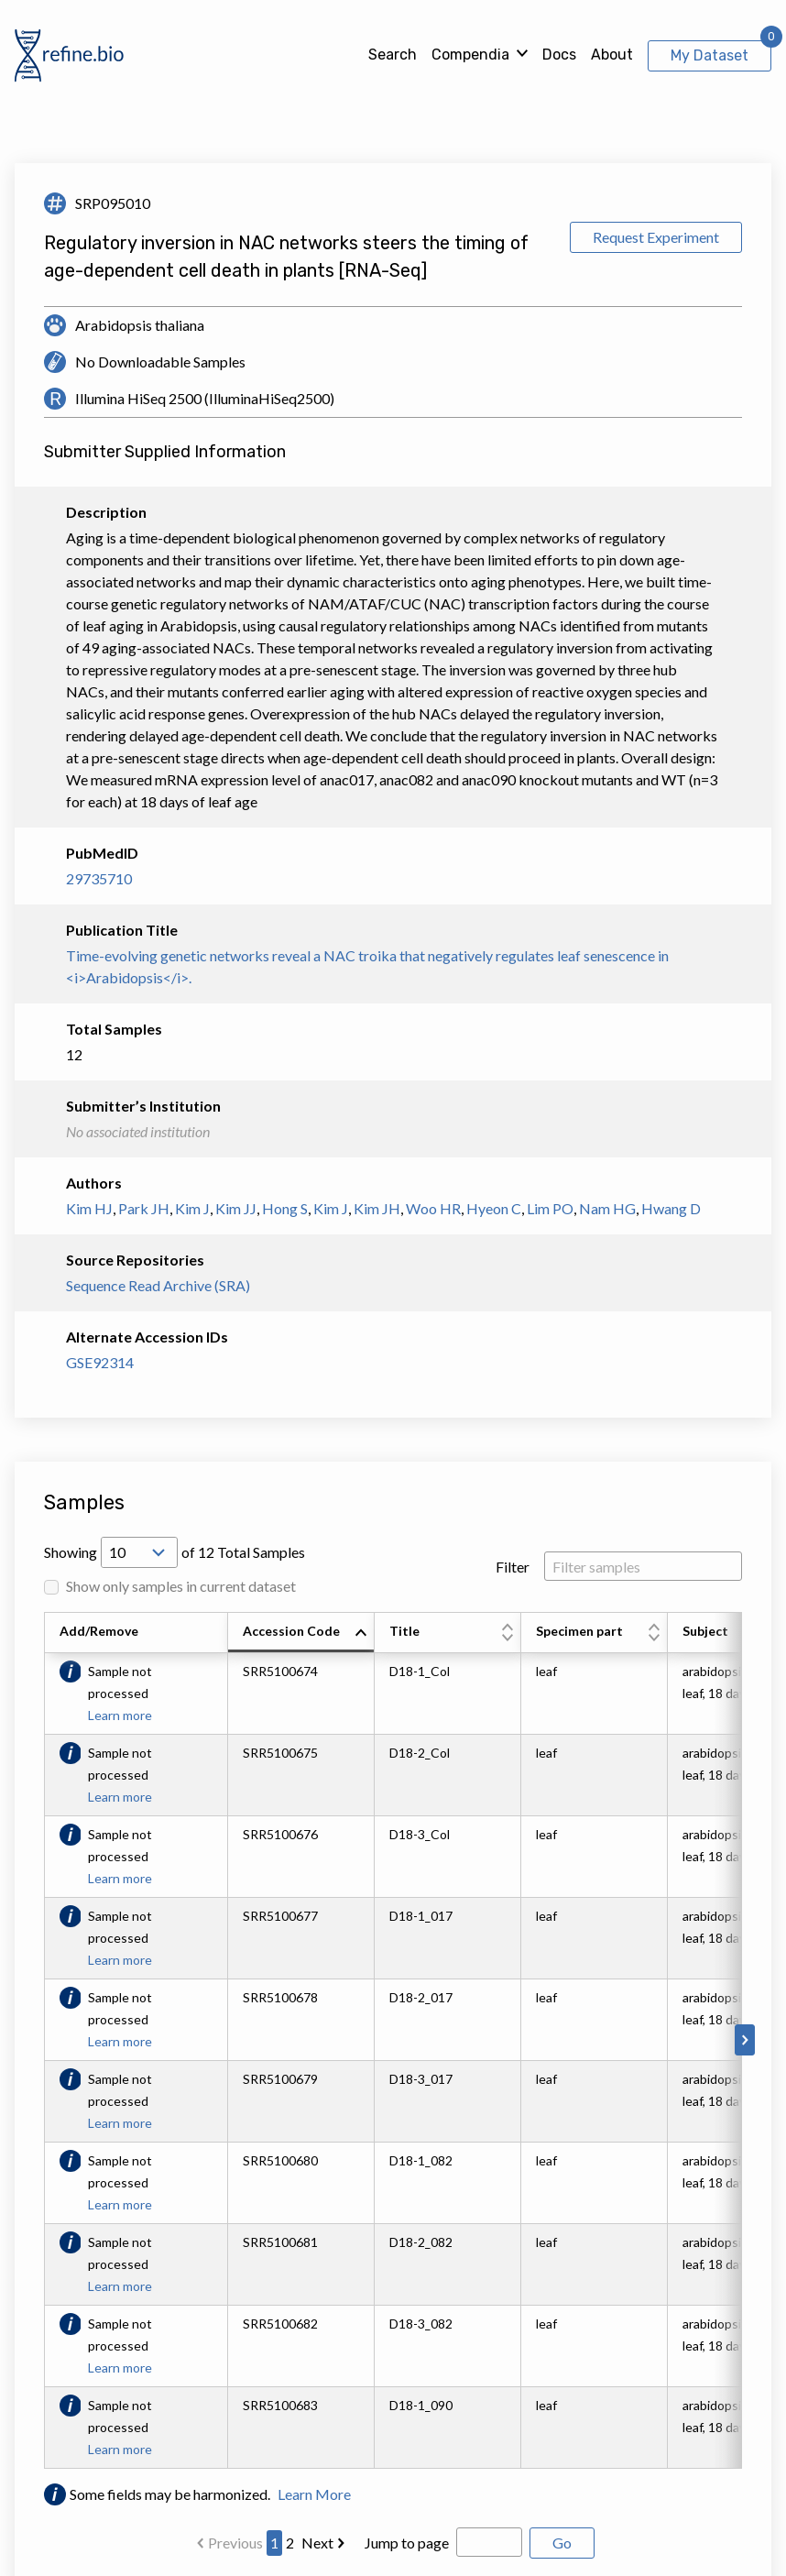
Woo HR (433, 1208)
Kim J (192, 1208)
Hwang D (671, 1208)
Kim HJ (89, 1208)
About (612, 54)
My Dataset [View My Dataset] (709, 55)
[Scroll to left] (41, 2039)
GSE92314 (100, 1362)
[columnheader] (301, 1633)
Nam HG (607, 1208)
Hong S (285, 1208)
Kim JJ (236, 1208)
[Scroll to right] (745, 2039)
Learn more (120, 1715)
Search (392, 54)
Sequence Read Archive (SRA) (158, 1285)
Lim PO (550, 1208)
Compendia (470, 54)
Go (562, 2542)
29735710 (99, 878)
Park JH (143, 1208)
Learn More (314, 2494)
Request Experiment (656, 237)
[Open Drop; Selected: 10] (139, 1552)
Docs (559, 54)
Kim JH (377, 1208)
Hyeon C (493, 1208)
